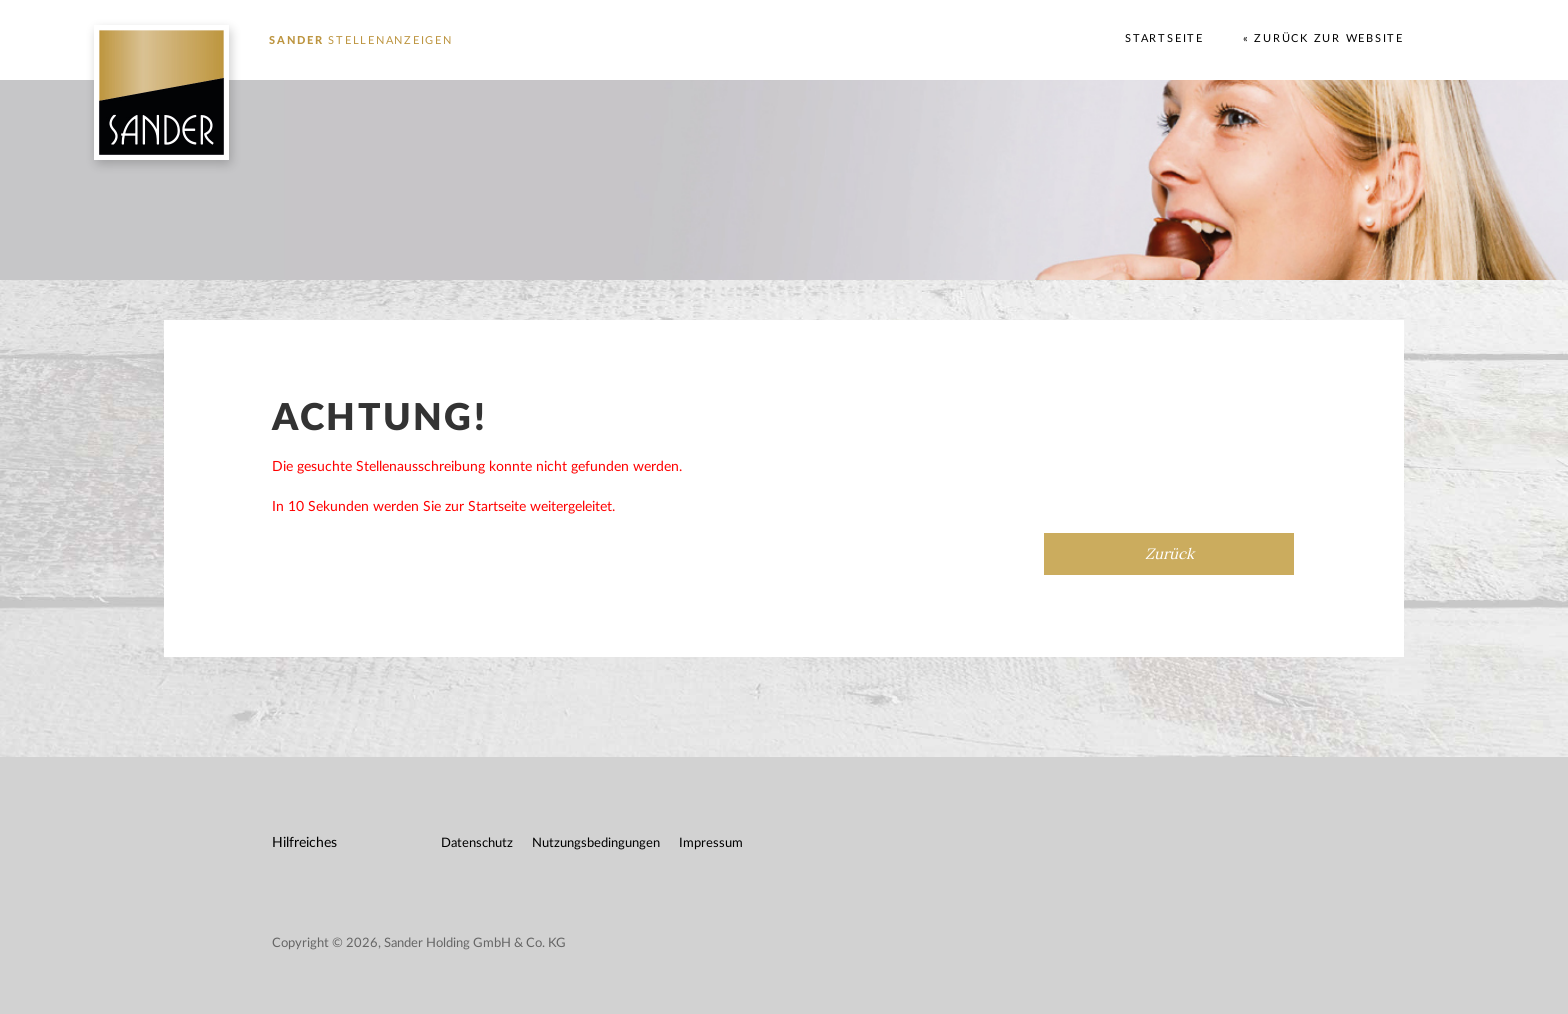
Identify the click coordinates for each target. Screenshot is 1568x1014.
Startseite (1164, 38)
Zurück (1169, 553)
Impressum (711, 843)
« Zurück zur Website (1323, 38)
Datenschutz (477, 843)
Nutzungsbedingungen (596, 843)
